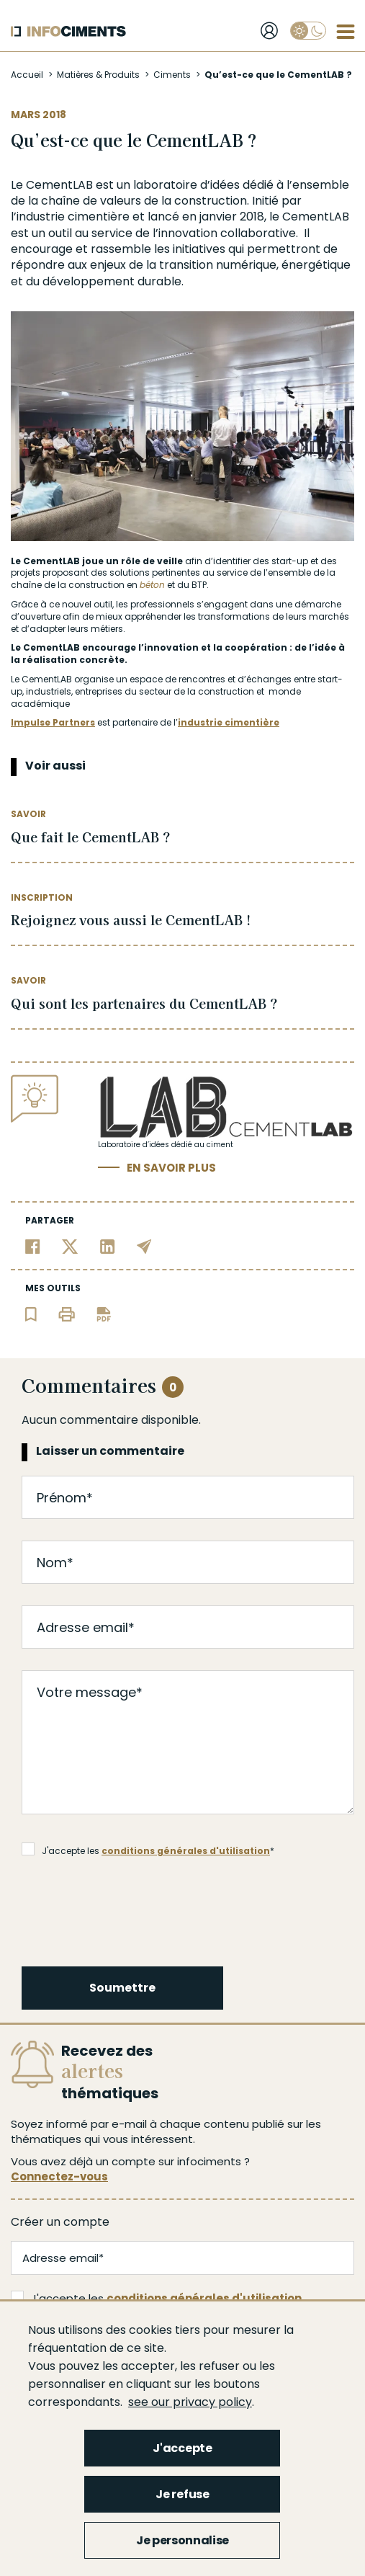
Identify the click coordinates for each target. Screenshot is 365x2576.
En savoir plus (171, 1167)
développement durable (111, 281)
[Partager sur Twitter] (70, 1245)
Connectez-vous (59, 2176)
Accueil (27, 74)
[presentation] (132, 1909)
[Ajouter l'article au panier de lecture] (31, 1313)
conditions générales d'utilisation (186, 1851)
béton (152, 585)
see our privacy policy (190, 2402)
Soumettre (122, 1987)
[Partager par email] (144, 1245)
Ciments (172, 74)
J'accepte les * (148, 1849)
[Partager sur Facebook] (32, 1245)
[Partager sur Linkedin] (107, 1245)
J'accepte (182, 2448)
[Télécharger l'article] (103, 1313)
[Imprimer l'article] (66, 1313)
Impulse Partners (53, 722)
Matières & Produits (98, 74)
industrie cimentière (228, 722)
